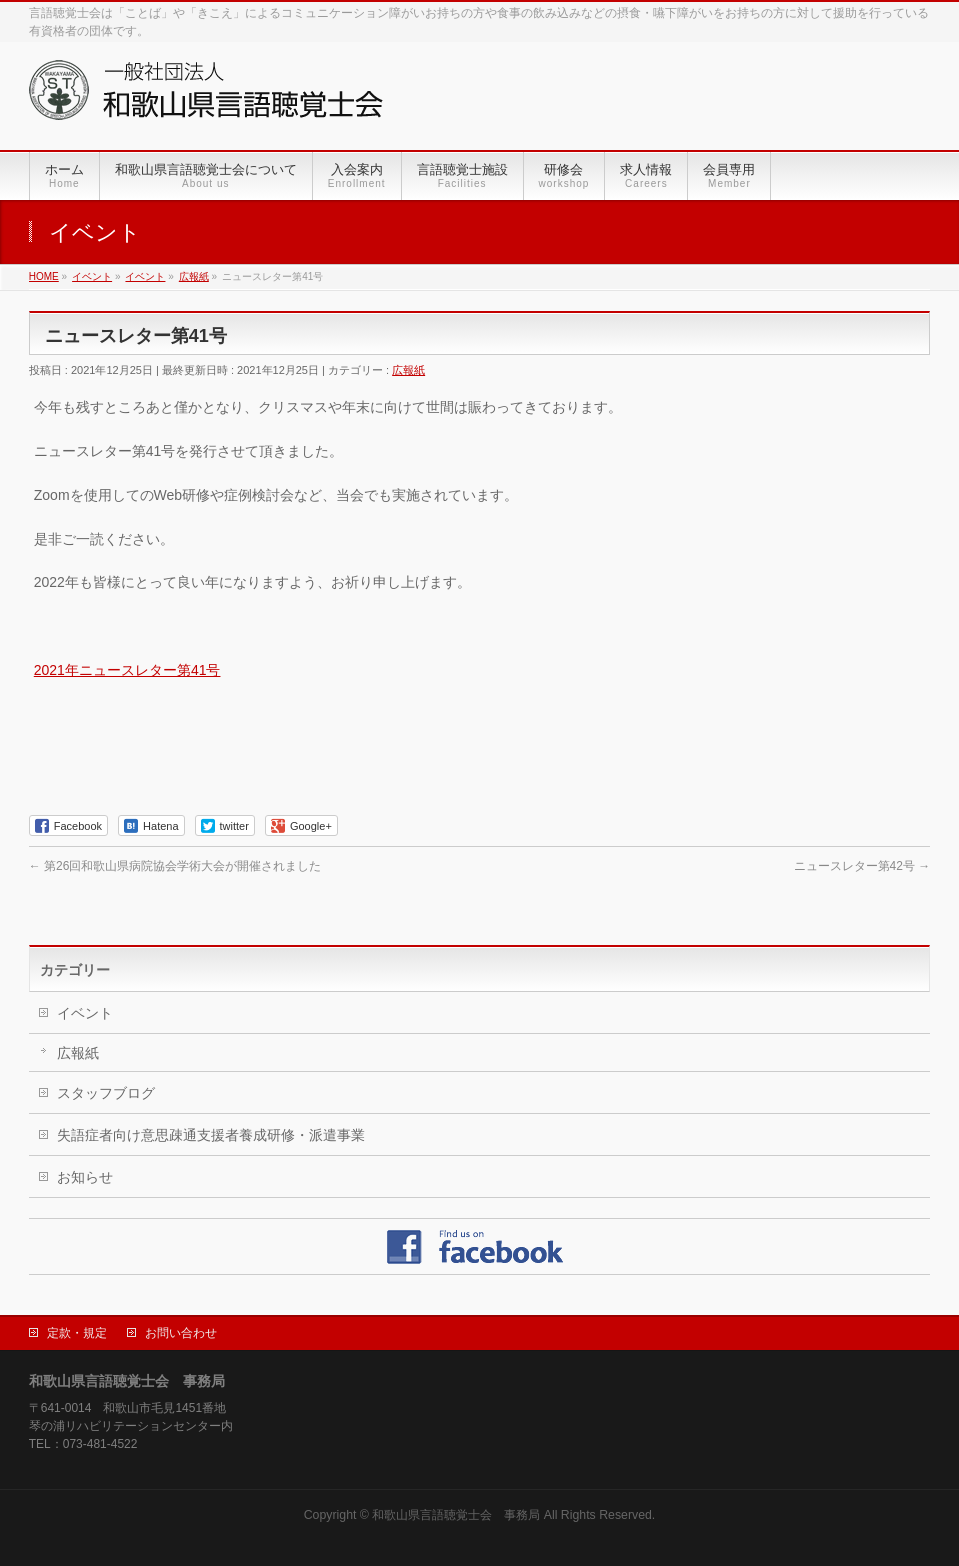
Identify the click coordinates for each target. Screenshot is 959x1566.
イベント (85, 1013)
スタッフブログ (106, 1093)
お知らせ (85, 1177)
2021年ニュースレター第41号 (127, 670)
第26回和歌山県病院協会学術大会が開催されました (175, 866)
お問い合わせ (181, 1333)
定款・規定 (77, 1333)
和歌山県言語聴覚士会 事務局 (456, 1515)
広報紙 (408, 370)
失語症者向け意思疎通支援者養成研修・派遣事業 (211, 1135)
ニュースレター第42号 (862, 866)
